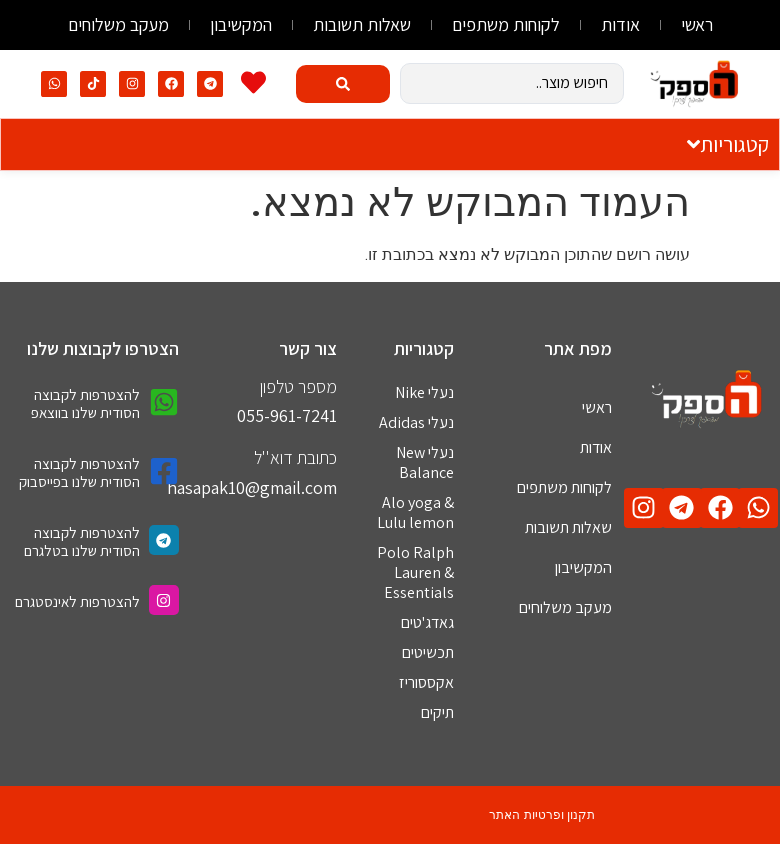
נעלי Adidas (416, 422)
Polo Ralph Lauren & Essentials (415, 572)
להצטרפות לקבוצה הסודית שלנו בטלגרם (82, 541)
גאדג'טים (427, 622)
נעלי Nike (424, 392)
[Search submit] (343, 84)
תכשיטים (428, 652)
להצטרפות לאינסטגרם (77, 601)
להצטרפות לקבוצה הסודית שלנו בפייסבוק (79, 472)
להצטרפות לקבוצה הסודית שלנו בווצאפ (85, 403)
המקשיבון (241, 24)
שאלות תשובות (362, 24)
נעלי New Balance (425, 462)
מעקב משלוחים (118, 24)
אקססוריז (426, 682)
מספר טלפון (298, 386)
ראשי (697, 24)
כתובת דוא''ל (295, 457)
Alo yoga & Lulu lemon (415, 512)
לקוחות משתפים (506, 24)
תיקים (437, 712)
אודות (620, 24)
